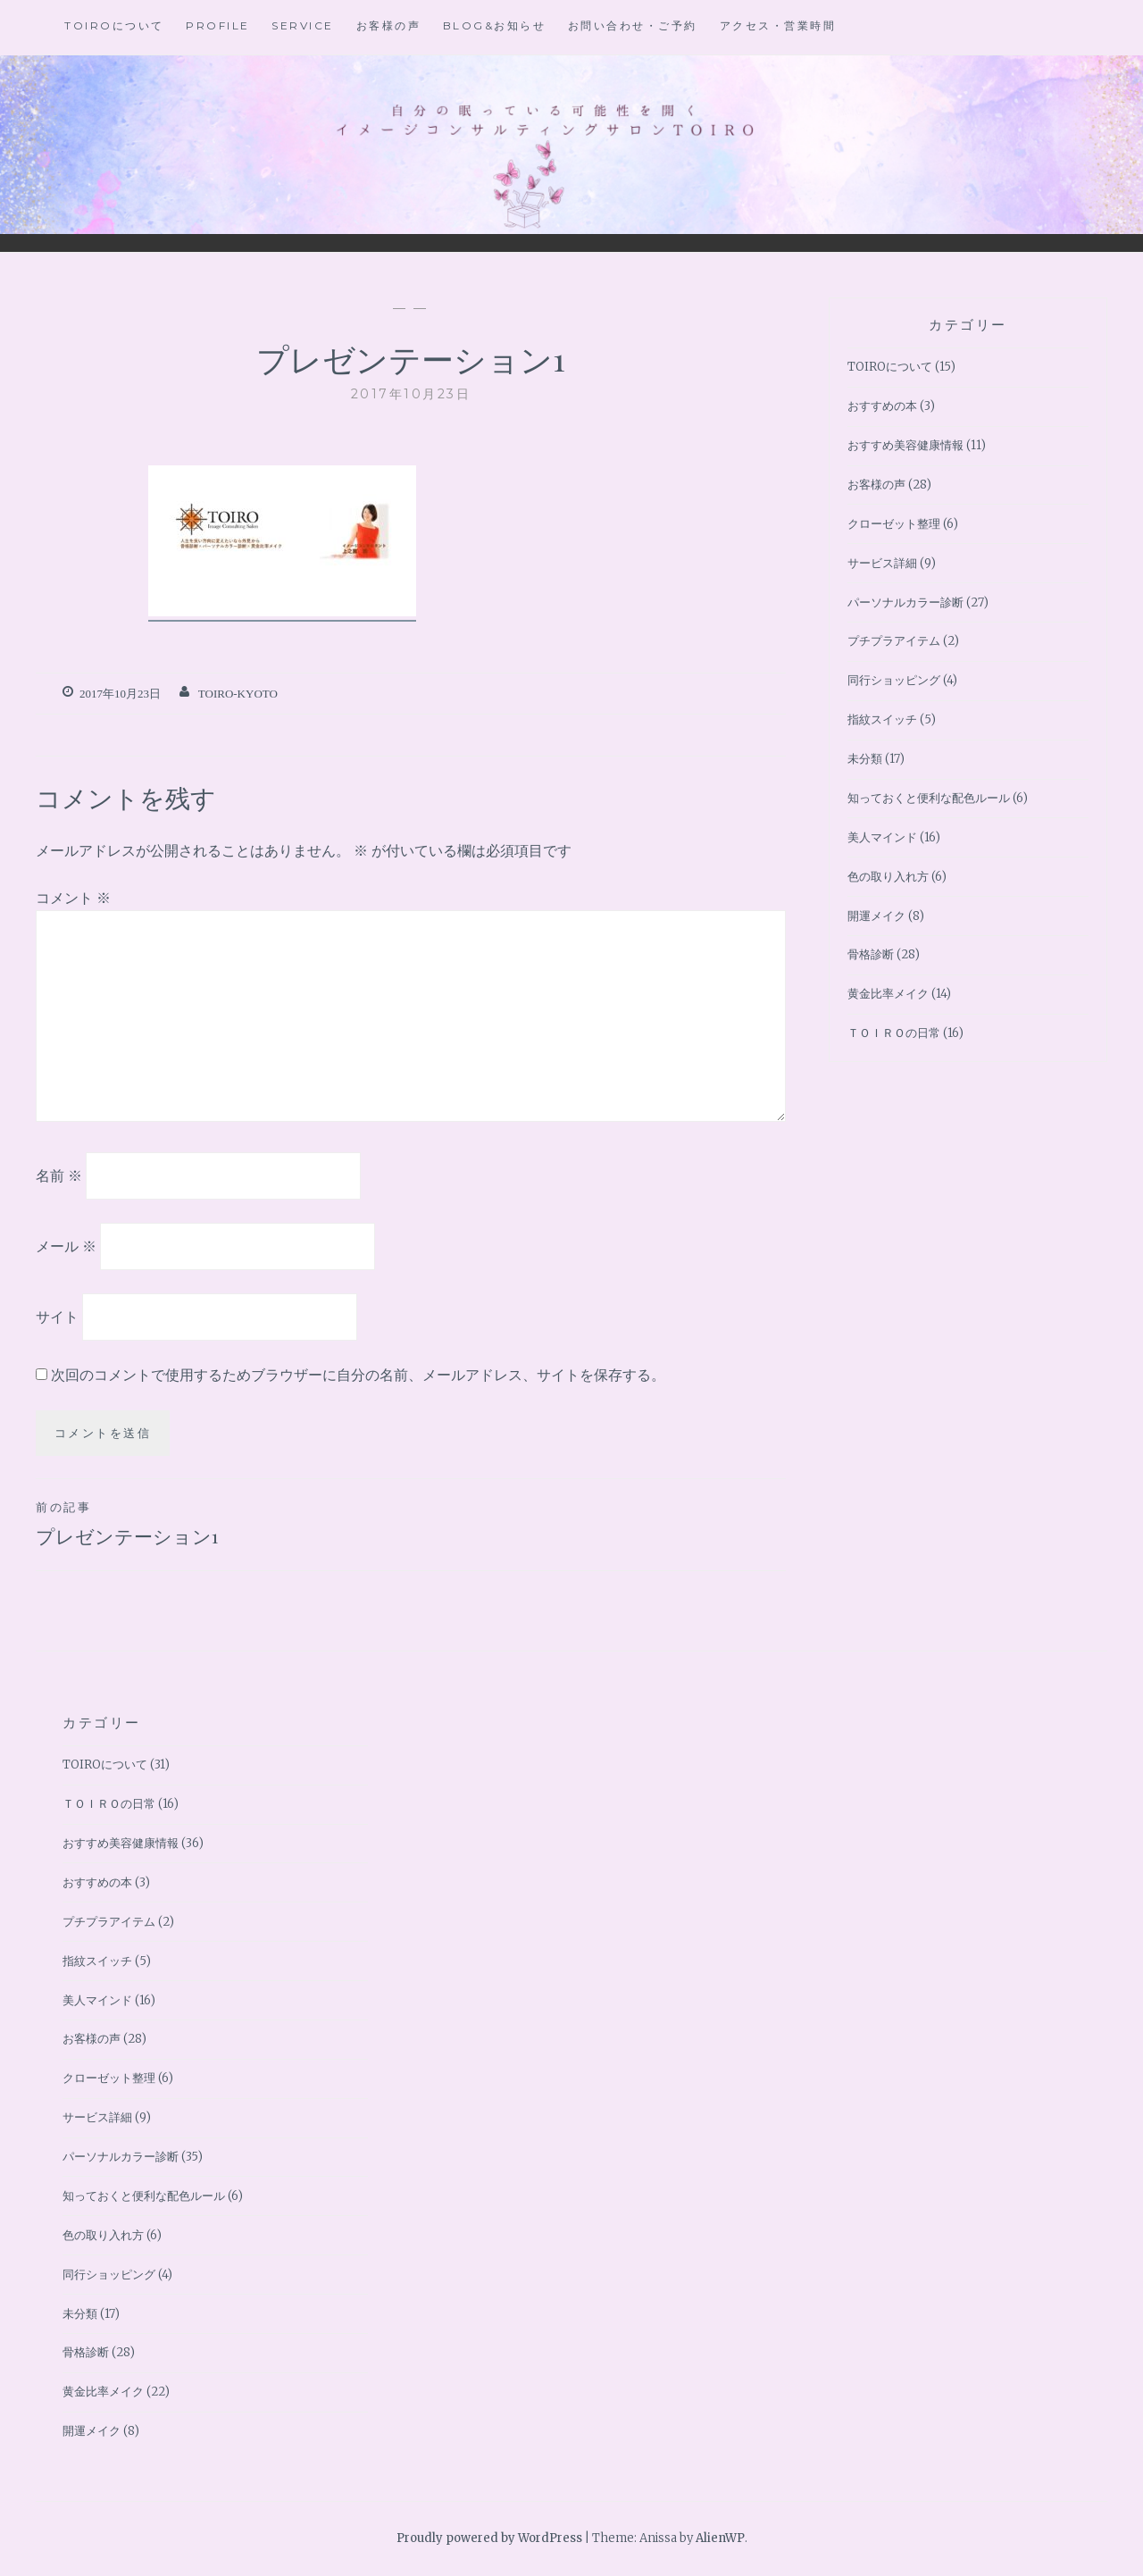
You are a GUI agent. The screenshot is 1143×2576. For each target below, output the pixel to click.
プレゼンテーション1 (223, 1523)
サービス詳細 (882, 563)
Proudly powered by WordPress (489, 2538)
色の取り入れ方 (888, 876)
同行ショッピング (893, 680)
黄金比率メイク (888, 993)
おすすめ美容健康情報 (905, 445)
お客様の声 (388, 25)
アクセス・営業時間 (778, 25)
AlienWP (720, 2538)
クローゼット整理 (893, 523)
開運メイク (876, 916)
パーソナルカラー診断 (905, 602)
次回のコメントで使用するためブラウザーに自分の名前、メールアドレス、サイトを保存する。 (358, 1375)
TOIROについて (114, 25)
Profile (218, 25)
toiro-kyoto (238, 693)
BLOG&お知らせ (494, 25)
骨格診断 (870, 954)
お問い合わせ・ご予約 (632, 25)
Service (302, 25)
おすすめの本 (882, 406)
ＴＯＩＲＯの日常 (893, 1033)
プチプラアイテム (893, 640)
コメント (73, 898)
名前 (59, 1175)
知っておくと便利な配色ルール (928, 798)
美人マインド (882, 837)
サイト (57, 1316)
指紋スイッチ (882, 719)
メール (66, 1246)
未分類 (864, 758)
